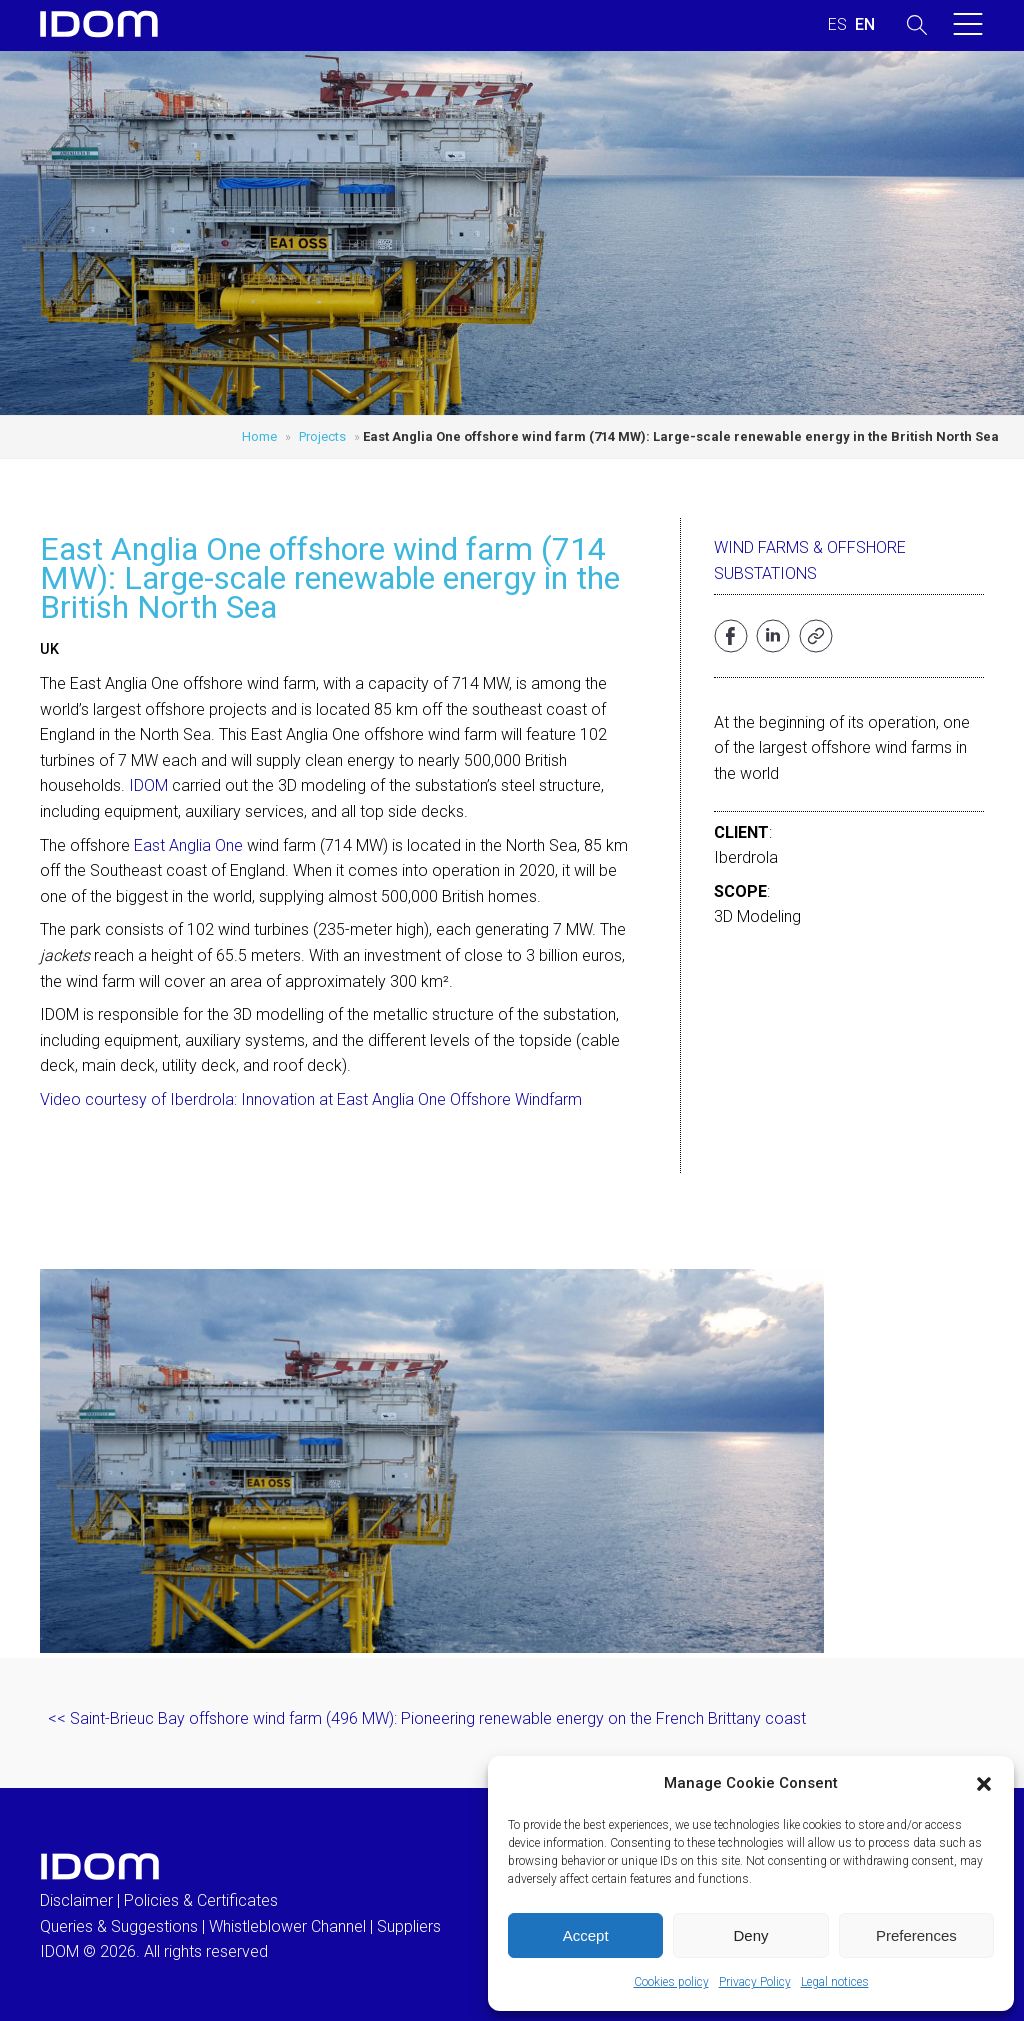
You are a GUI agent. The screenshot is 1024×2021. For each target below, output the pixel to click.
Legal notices (835, 1982)
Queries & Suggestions (119, 1926)
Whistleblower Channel (287, 1926)
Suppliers (409, 1926)
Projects (322, 436)
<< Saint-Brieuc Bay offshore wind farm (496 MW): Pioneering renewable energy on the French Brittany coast (427, 1718)
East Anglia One (190, 845)
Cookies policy (671, 1982)
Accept (586, 1935)
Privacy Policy (755, 1982)
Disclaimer (76, 1900)
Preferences (916, 1935)
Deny (750, 1935)
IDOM (148, 785)
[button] (984, 1784)
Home (259, 436)
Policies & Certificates (201, 1900)
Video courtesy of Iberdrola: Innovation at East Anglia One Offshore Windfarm (311, 1099)
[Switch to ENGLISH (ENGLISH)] (865, 25)
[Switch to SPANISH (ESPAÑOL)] (837, 25)
